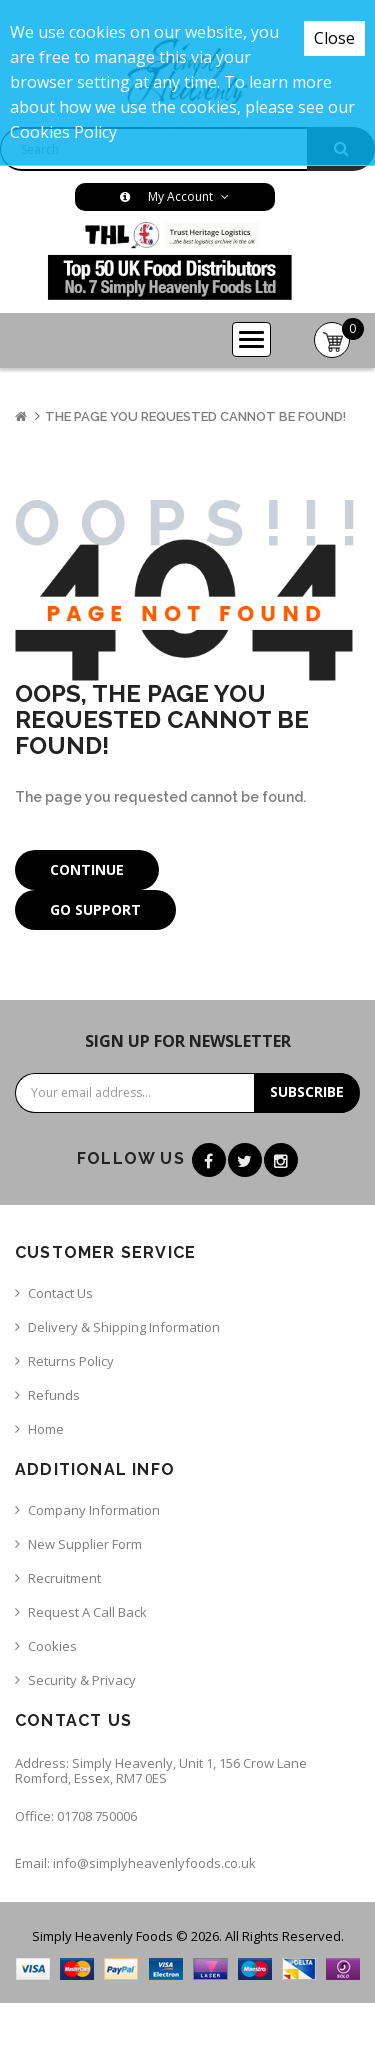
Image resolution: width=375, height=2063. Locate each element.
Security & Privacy (82, 1680)
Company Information (94, 1510)
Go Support (95, 909)
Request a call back (87, 1612)
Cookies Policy (63, 132)
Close (334, 38)
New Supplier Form (85, 1544)
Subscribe (307, 1091)
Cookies (52, 1646)
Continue (87, 869)
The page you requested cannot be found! (195, 416)
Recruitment (64, 1578)
